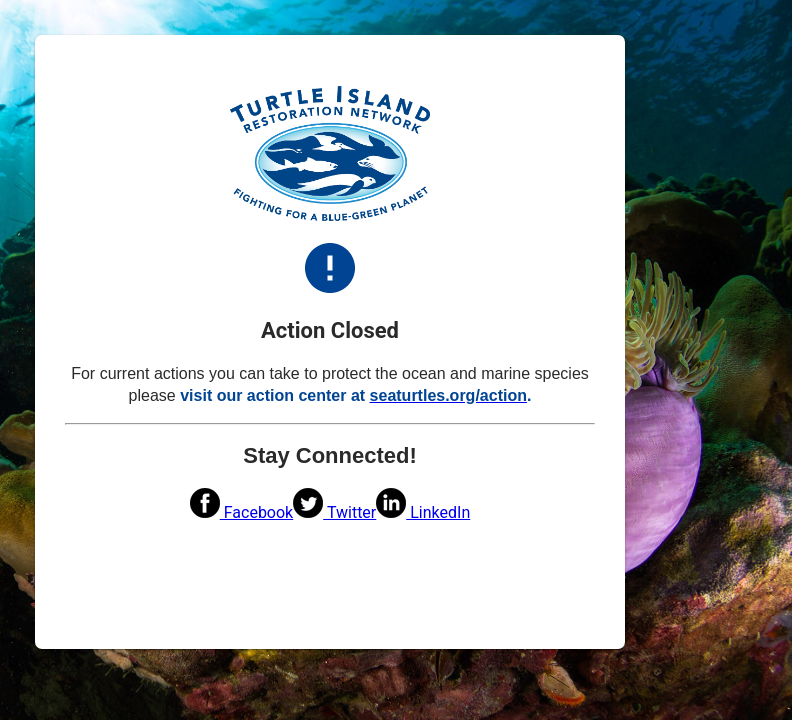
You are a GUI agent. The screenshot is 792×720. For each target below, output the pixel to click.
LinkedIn (423, 512)
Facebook (241, 512)
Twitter (334, 512)
